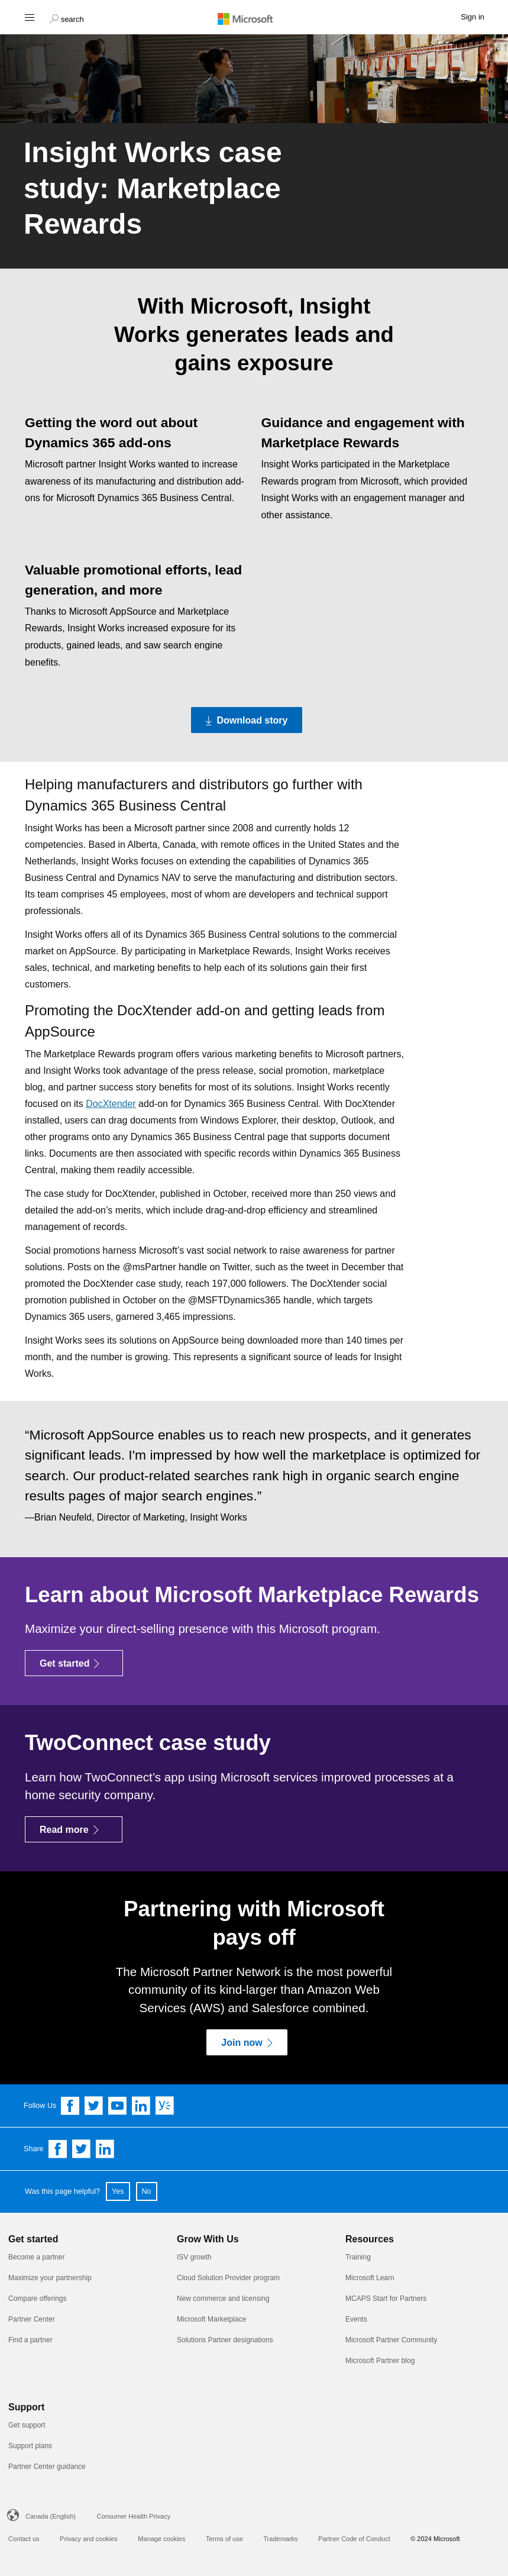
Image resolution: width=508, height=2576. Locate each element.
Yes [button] (118, 2191)
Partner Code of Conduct (354, 2538)
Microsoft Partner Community (391, 2340)
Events (356, 2319)
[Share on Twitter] (81, 2148)
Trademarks (280, 2538)
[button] (66, 17)
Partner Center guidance (47, 2466)
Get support (27, 2425)
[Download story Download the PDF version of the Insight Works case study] (246, 720)
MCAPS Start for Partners (385, 2298)
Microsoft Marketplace (211, 2319)
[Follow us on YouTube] (117, 2105)
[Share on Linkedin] (105, 2148)
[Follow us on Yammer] (165, 2105)
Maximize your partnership (50, 2278)
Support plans (30, 2446)
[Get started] (74, 1663)
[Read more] (73, 1829)
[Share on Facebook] (57, 2148)
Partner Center (31, 2319)
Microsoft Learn (369, 2278)
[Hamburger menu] (29, 17)
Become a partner (36, 2257)
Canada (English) (50, 2516)
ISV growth (194, 2257)
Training (358, 2257)
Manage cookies (161, 2538)
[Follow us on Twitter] (94, 2105)
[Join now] (246, 2042)
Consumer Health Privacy (133, 2516)
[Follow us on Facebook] (70, 2105)
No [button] (146, 2191)
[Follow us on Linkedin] (141, 2105)
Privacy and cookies (89, 2538)
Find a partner (30, 2340)
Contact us (24, 2538)
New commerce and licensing (223, 2298)
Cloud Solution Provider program (228, 2278)
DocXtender (111, 1104)
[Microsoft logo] (254, 18)
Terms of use (224, 2538)
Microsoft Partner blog (380, 2361)
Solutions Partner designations (225, 2340)
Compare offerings (37, 2298)
